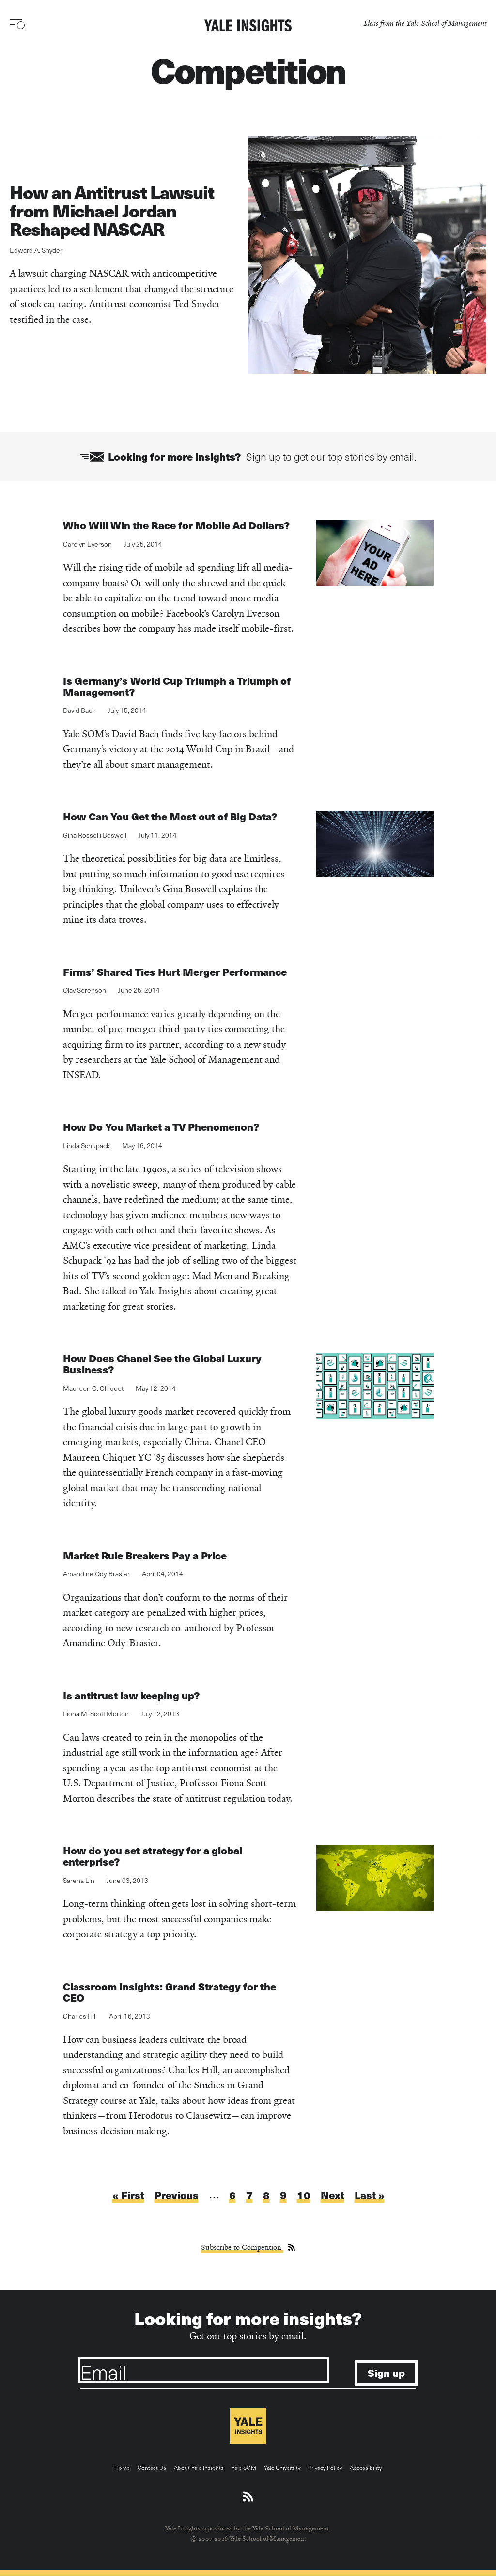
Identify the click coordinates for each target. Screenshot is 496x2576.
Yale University (282, 2467)
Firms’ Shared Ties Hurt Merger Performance (175, 971)
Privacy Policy (325, 2467)
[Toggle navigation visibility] (18, 24)
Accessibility (366, 2467)
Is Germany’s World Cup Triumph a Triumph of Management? (177, 686)
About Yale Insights (199, 2467)
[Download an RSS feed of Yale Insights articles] (248, 2497)
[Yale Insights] (248, 26)
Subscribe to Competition (242, 2247)
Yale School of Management (446, 23)
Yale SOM (244, 2467)
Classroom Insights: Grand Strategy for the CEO (169, 1992)
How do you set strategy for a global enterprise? (152, 1856)
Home (122, 2467)
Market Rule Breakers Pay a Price (145, 1555)
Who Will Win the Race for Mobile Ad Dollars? (176, 525)
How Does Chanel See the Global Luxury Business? (162, 1364)
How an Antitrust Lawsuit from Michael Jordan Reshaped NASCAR (112, 210)
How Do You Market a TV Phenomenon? (161, 1126)
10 (303, 2195)
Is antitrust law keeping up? (131, 1695)
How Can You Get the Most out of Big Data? (170, 816)
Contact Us (152, 2467)
